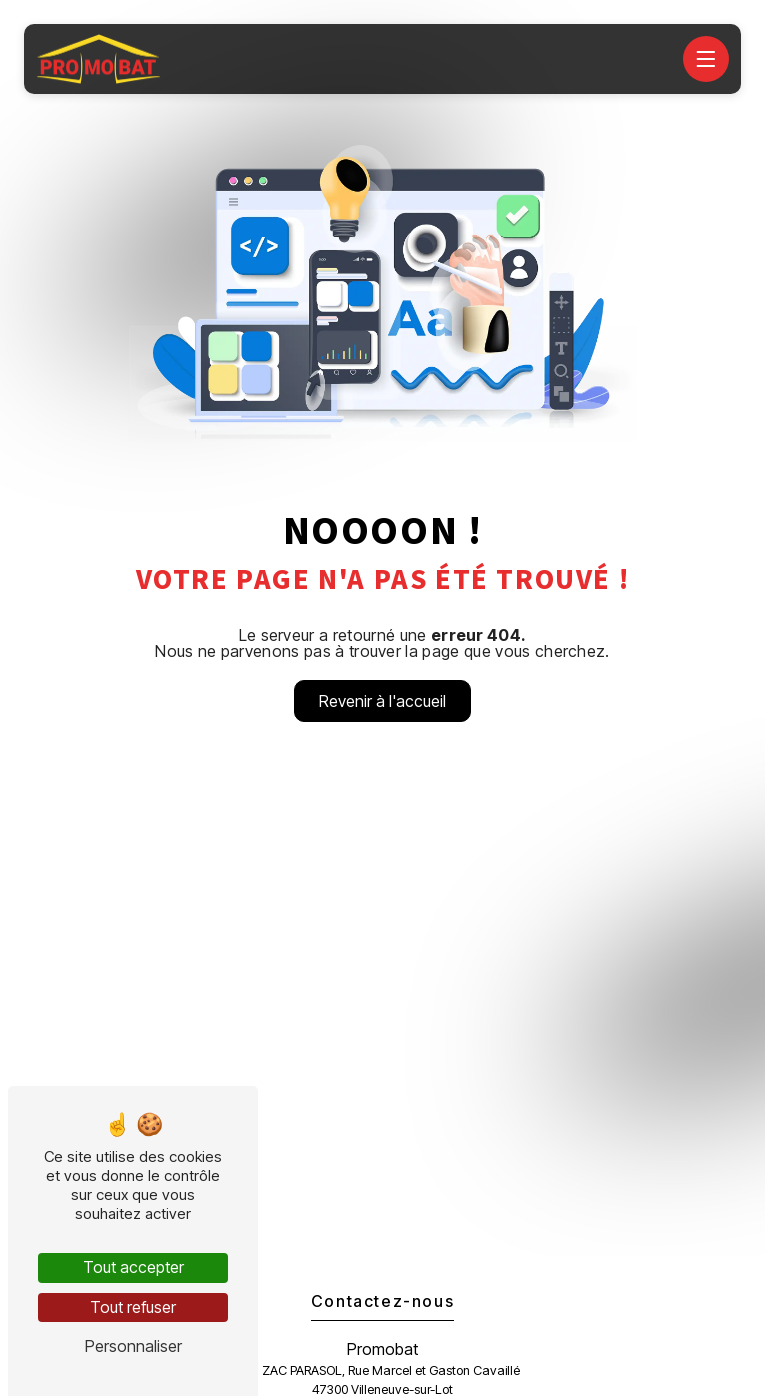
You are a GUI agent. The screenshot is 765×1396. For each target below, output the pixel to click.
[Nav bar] (706, 59)
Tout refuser (133, 1307)
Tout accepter (133, 1267)
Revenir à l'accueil (382, 701)
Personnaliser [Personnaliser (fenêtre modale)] (133, 1346)
